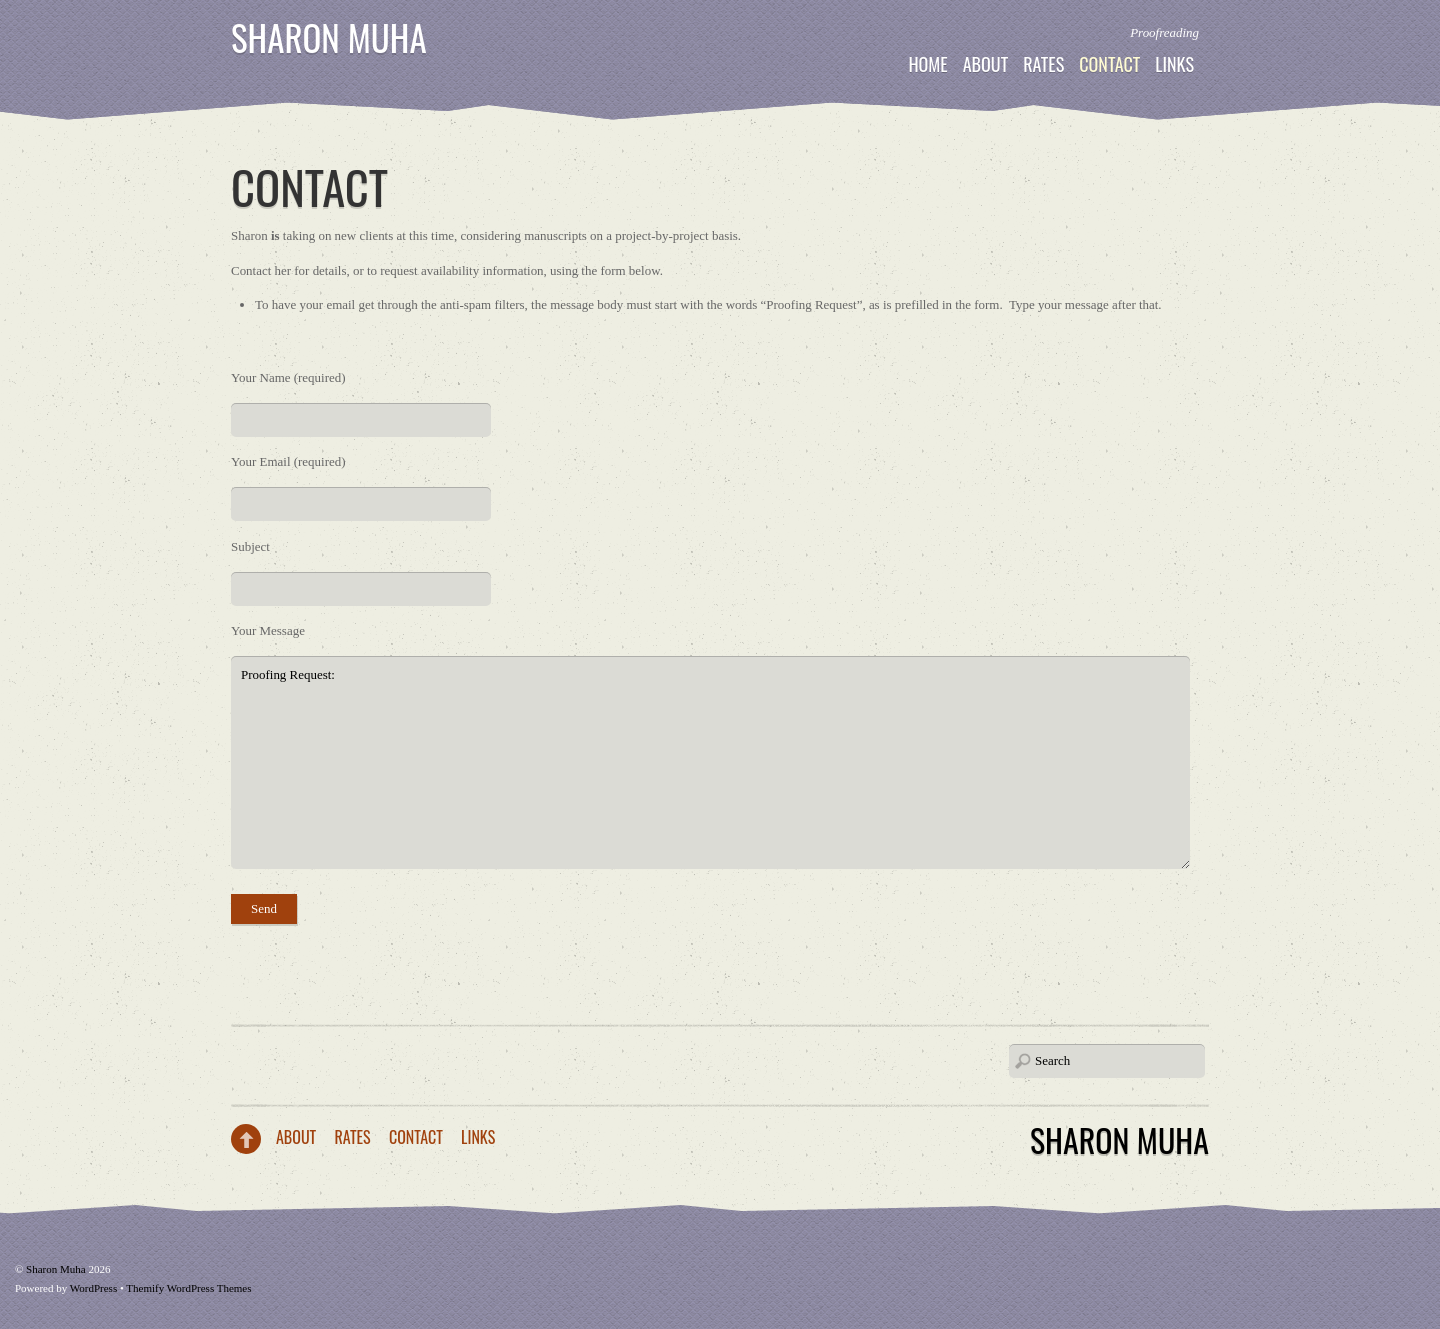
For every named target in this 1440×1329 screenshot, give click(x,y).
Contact (1109, 64)
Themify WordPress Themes (188, 1288)
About (986, 64)
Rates (1043, 64)
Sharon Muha (329, 37)
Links (1174, 64)
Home (927, 64)
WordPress (93, 1288)
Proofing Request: (710, 762)
